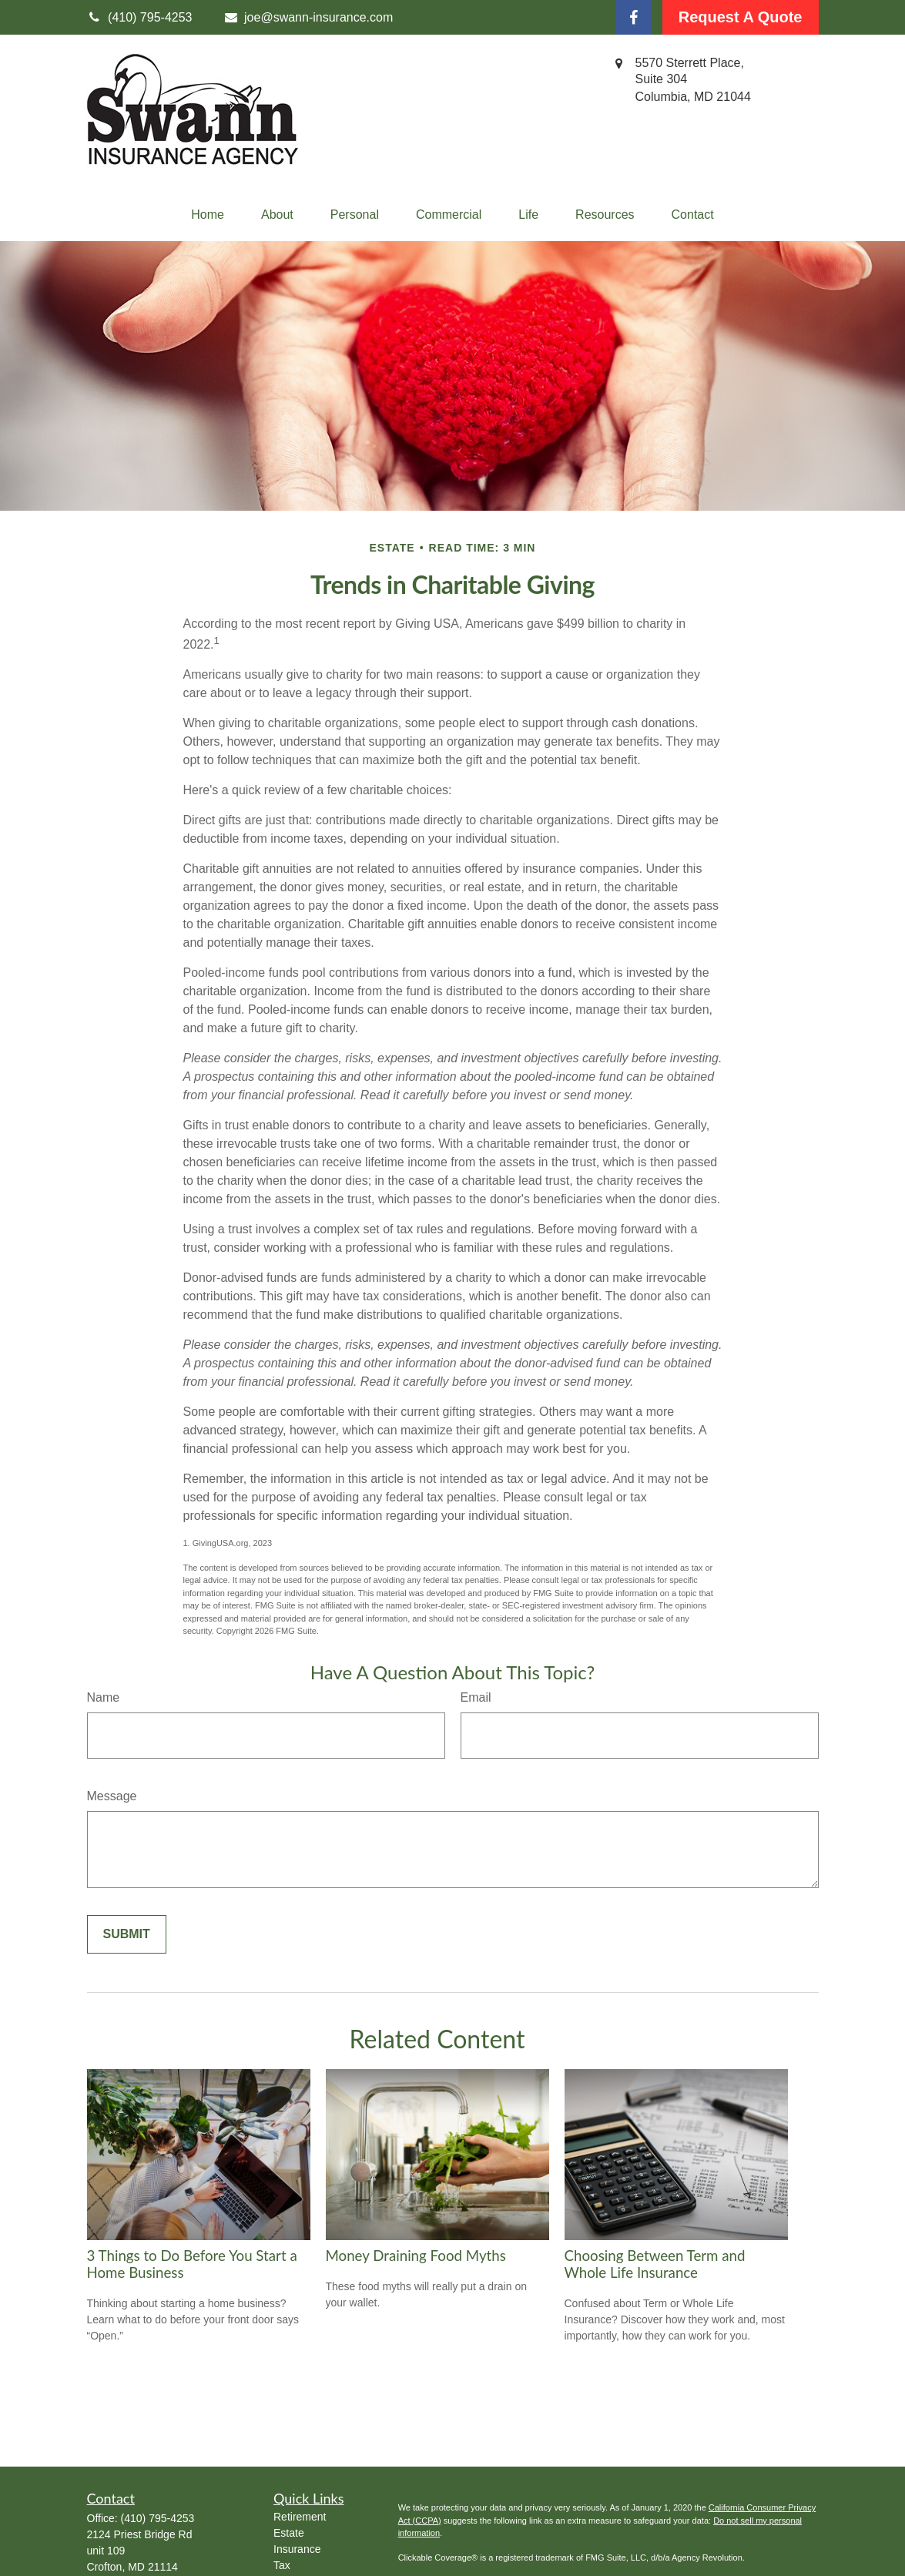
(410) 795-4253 (158, 2518)
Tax (281, 2565)
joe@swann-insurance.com (308, 17)
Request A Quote (741, 16)
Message (112, 1796)
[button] (208, 215)
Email (476, 1697)
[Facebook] (633, 17)
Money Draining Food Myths (416, 2255)
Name (103, 1697)
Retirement (299, 2517)
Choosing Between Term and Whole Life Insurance (655, 2264)
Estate (288, 2533)
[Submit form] (126, 1934)
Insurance (296, 2549)
